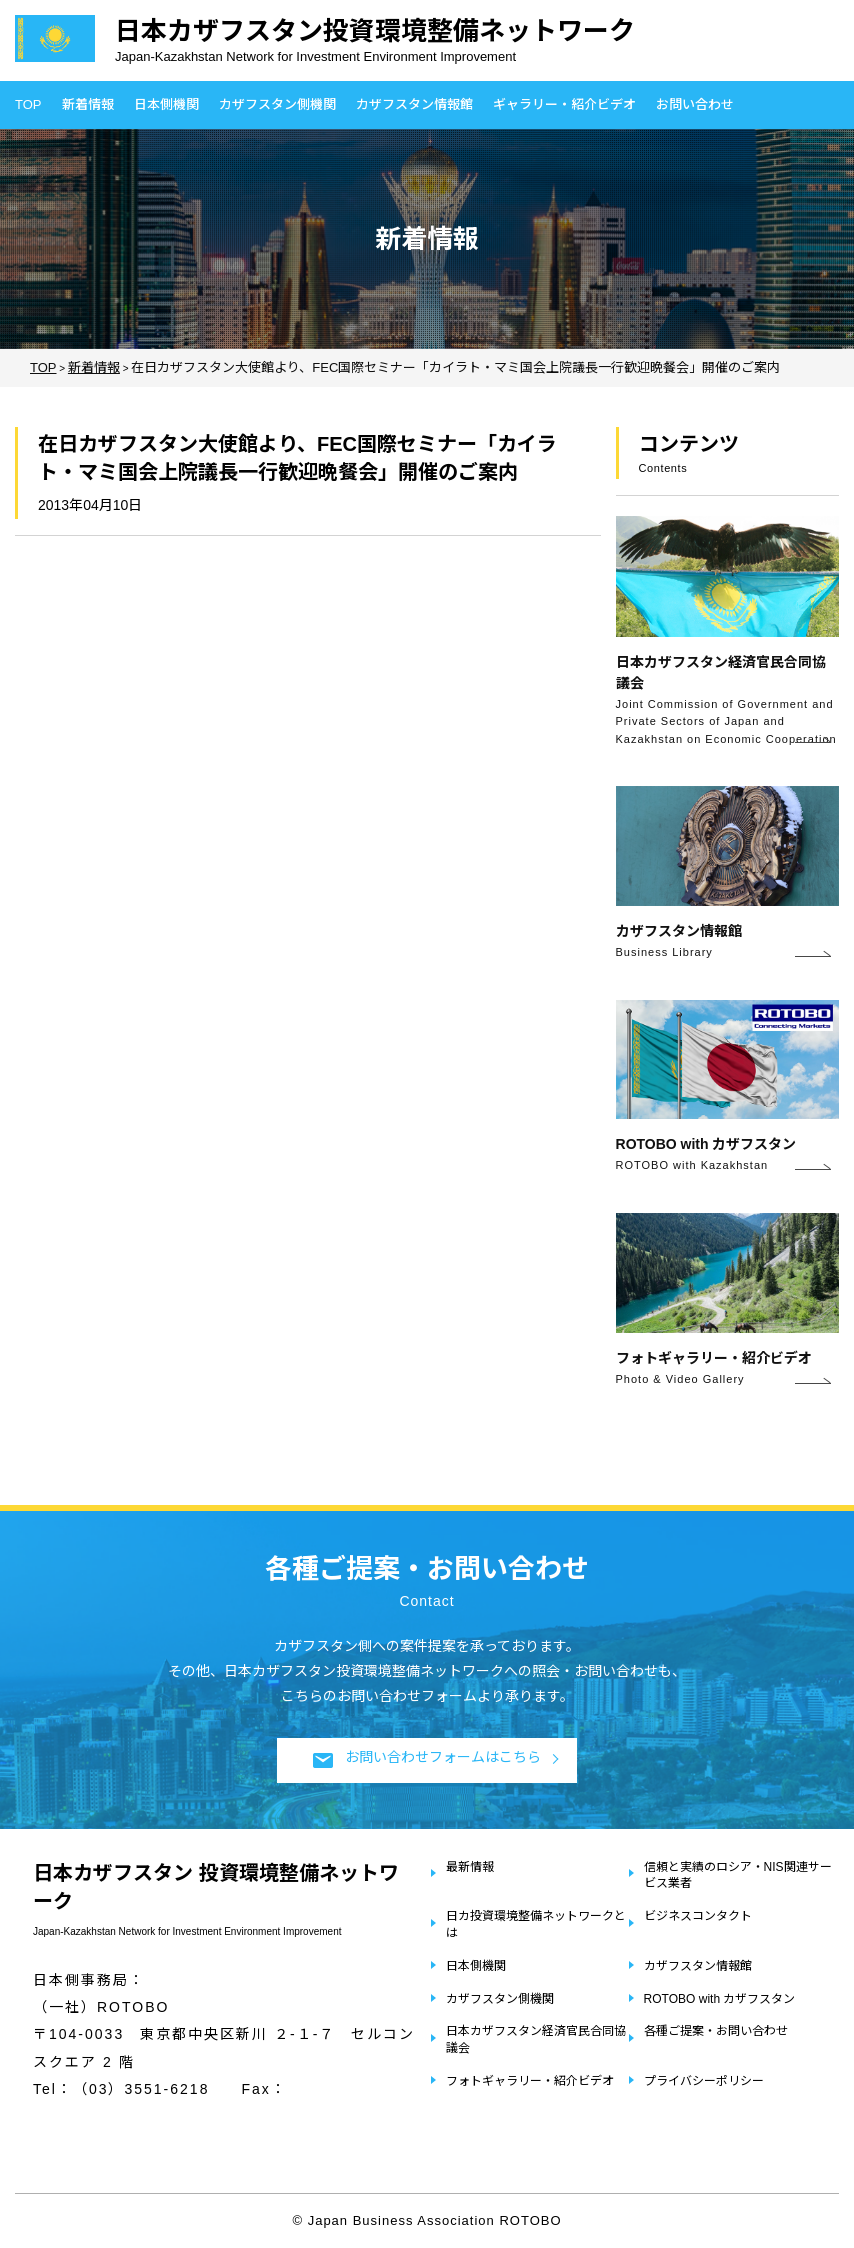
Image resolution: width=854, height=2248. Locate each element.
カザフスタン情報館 (414, 104)
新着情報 (88, 104)
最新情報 (470, 1867)
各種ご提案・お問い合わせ (716, 2031)
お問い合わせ (695, 104)
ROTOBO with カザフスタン (720, 1999)
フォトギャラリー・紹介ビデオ (530, 2081)
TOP (28, 104)
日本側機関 (166, 104)
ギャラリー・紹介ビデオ (564, 104)
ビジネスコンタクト (698, 1916)
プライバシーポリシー (704, 2081)
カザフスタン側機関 (277, 104)
